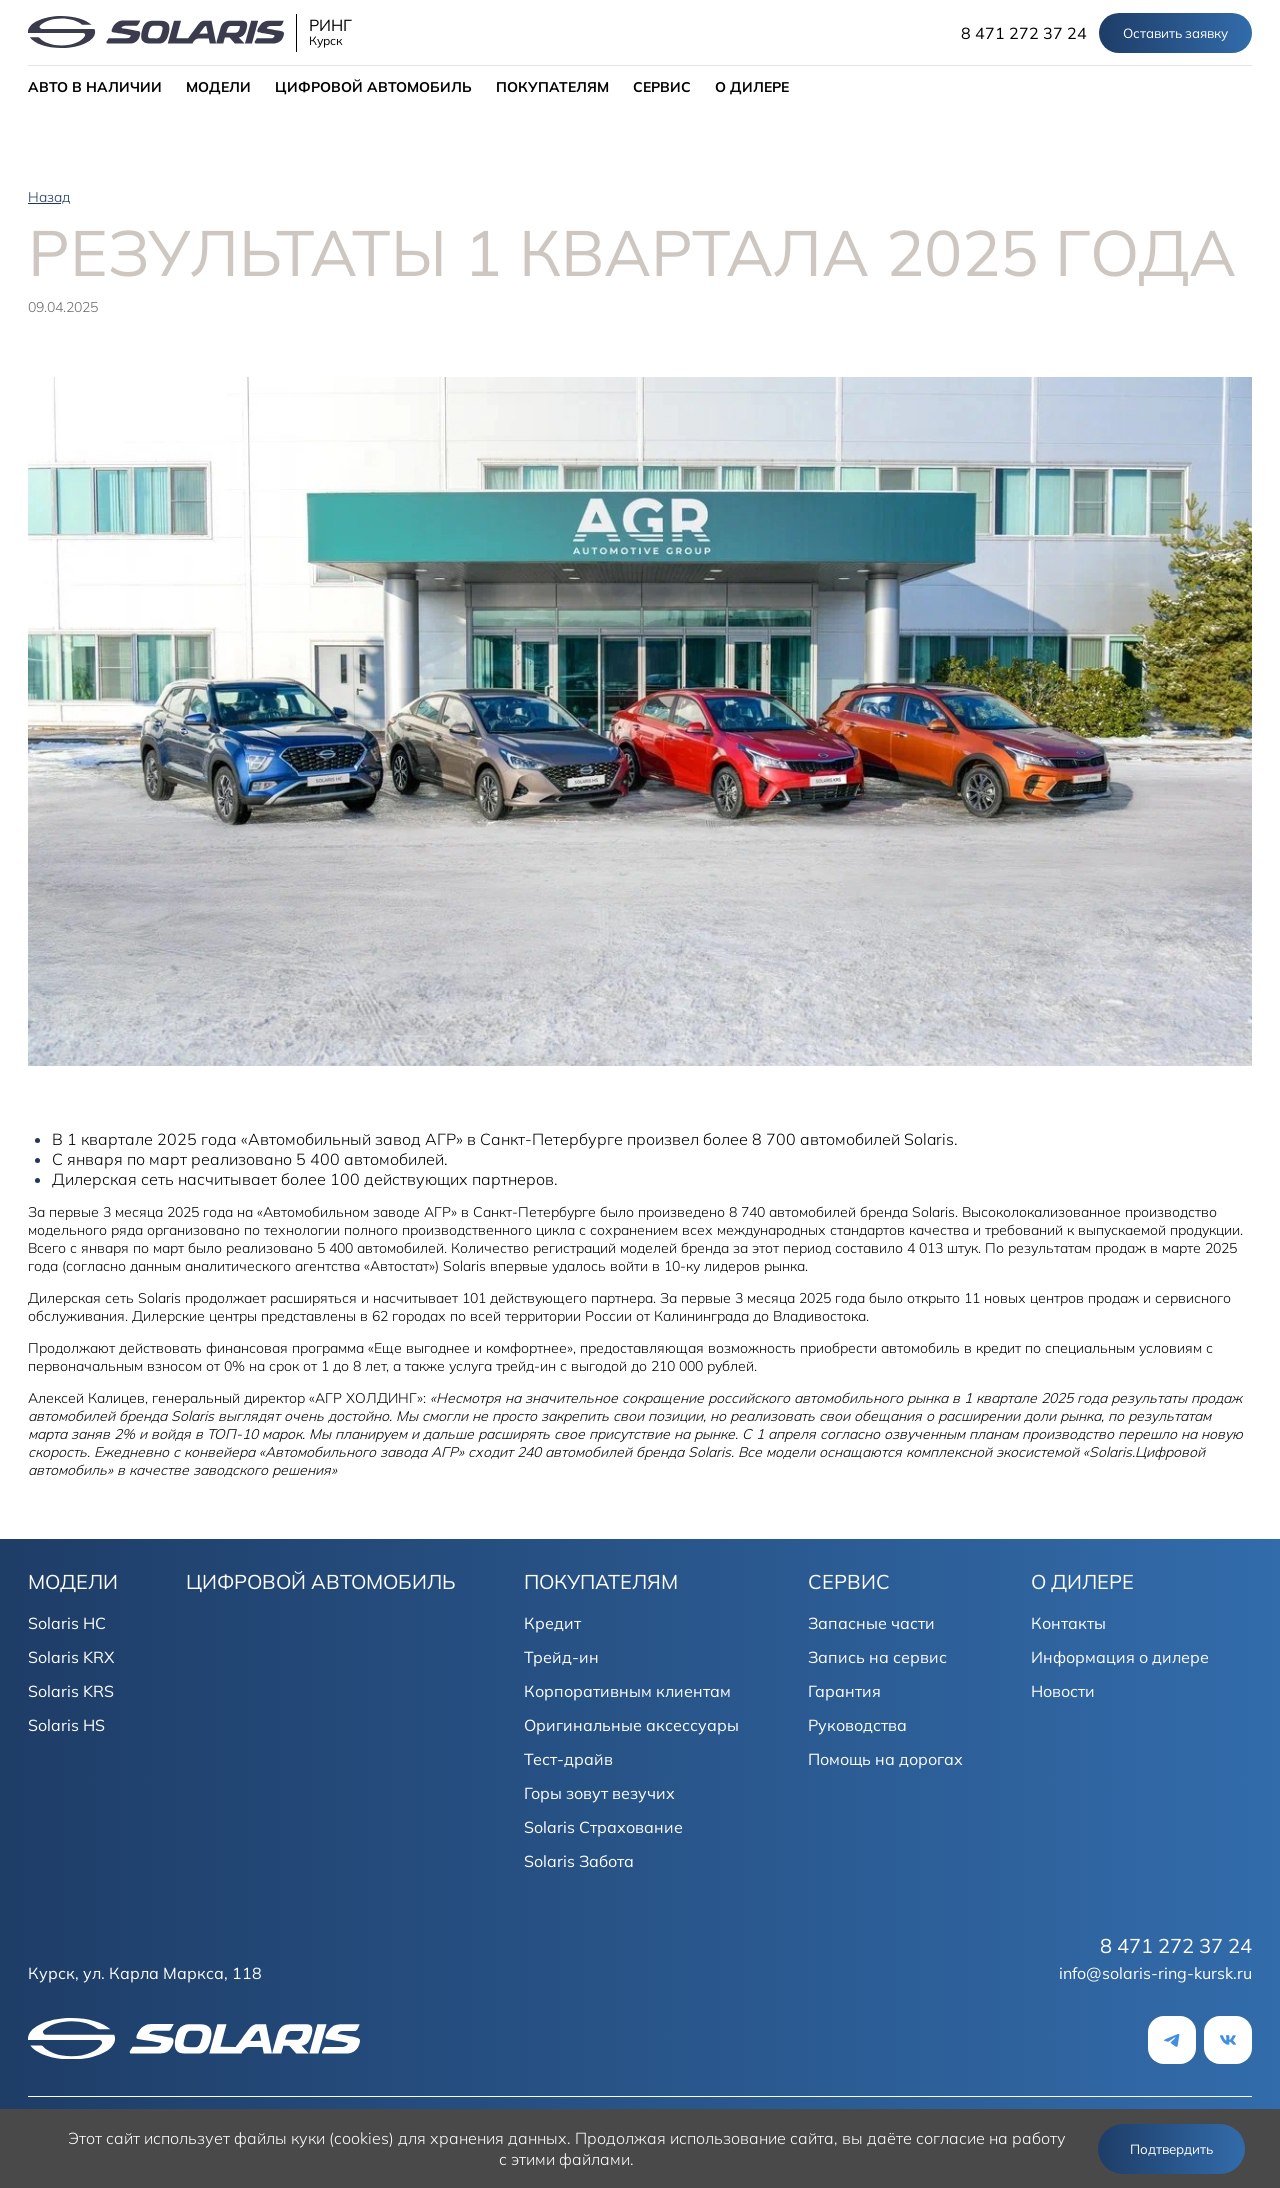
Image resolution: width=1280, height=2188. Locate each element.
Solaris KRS (71, 1691)
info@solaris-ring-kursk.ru (1155, 1973)
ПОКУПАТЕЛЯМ (552, 87)
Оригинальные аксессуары (631, 1725)
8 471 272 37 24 (1024, 33)
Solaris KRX (71, 1657)
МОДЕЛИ (218, 87)
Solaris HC (67, 1623)
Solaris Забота (579, 1861)
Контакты (1068, 1623)
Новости (1063, 1691)
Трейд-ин (561, 1657)
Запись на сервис (877, 1657)
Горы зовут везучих (599, 1793)
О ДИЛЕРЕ (752, 87)
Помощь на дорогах (885, 1759)
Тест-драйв (568, 1759)
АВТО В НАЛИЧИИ (95, 87)
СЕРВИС (662, 87)
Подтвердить (1171, 2149)
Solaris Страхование (603, 1827)
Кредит (552, 1623)
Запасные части (871, 1623)
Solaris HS (66, 1725)
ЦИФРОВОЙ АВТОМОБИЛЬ (373, 87)
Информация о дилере (1120, 1657)
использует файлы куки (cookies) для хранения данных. (357, 2138)
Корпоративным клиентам (627, 1691)
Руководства (857, 1725)
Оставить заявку (1175, 33)
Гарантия (844, 1691)
